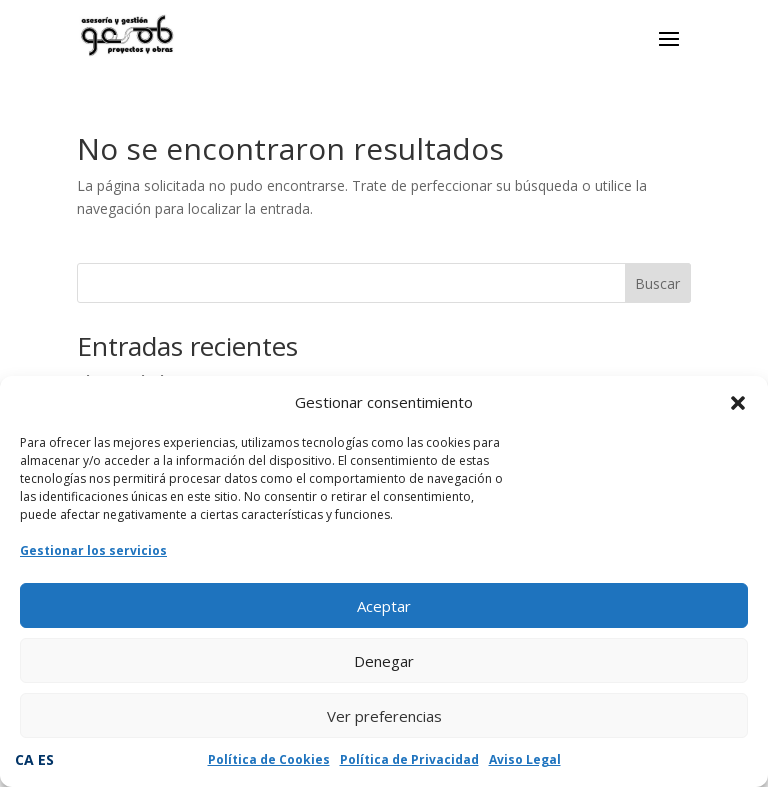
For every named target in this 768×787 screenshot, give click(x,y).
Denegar (384, 661)
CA (24, 759)
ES (46, 759)
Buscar (657, 283)
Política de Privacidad (409, 759)
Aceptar (384, 606)
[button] (738, 403)
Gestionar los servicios (93, 550)
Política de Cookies (269, 759)
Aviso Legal (525, 759)
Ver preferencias (384, 716)
